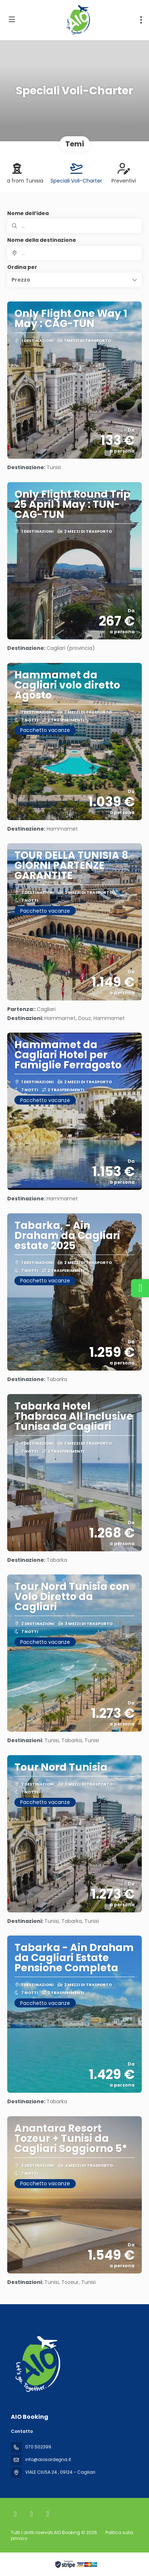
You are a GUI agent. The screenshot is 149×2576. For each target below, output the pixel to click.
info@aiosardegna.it (48, 2459)
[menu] (141, 20)
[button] (74, 280)
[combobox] (74, 253)
